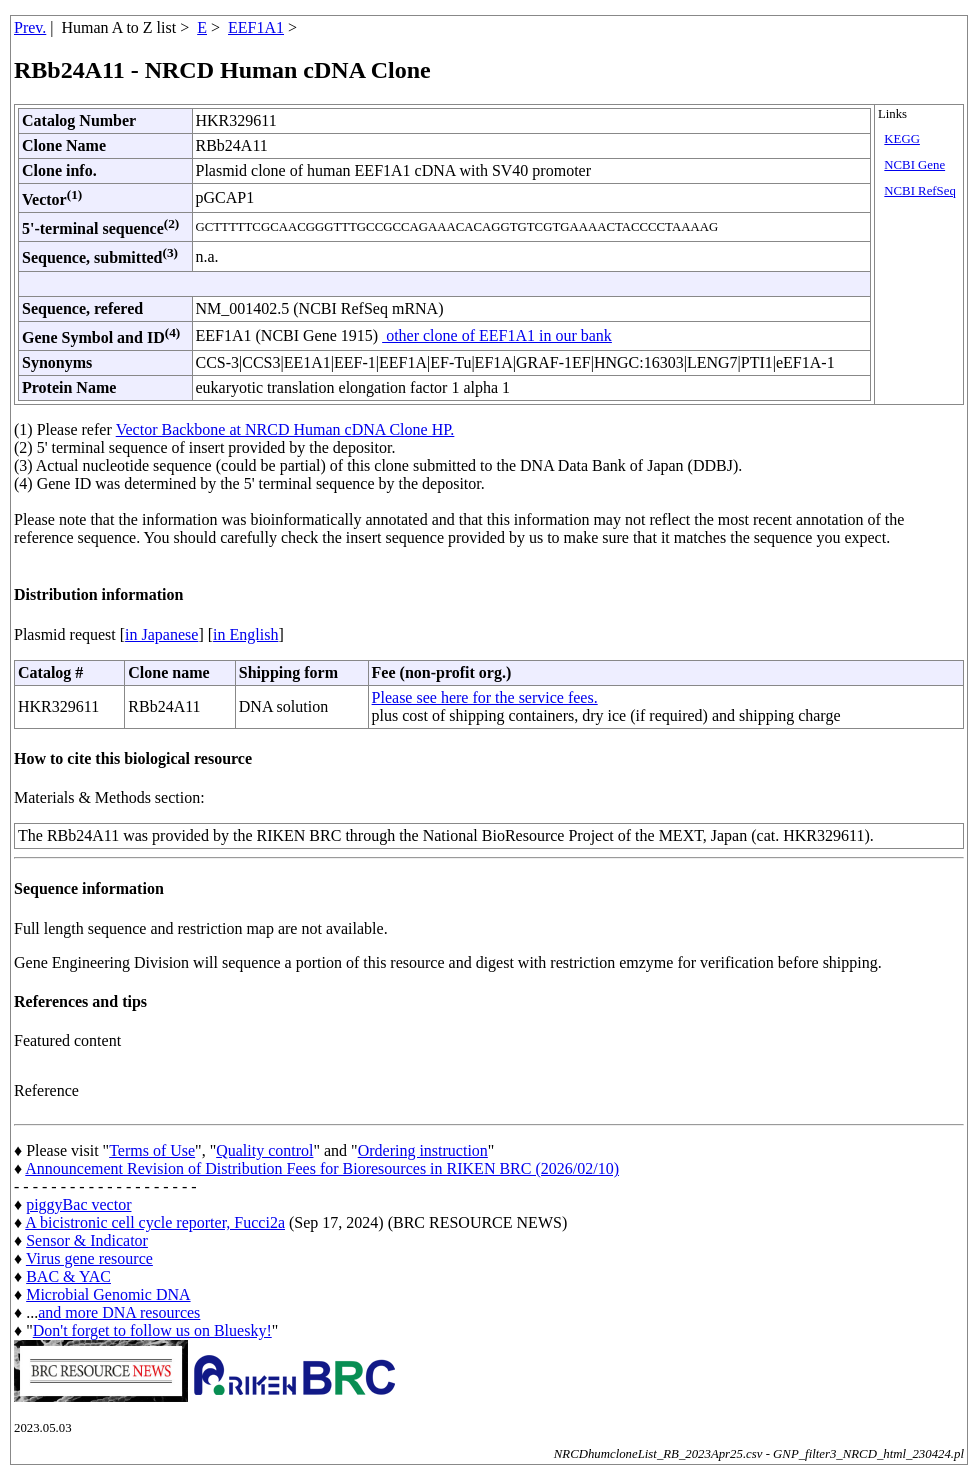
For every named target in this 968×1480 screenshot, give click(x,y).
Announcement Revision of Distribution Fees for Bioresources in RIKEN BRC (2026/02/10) (322, 1168)
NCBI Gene (914, 165)
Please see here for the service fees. (485, 697)
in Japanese (161, 634)
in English (245, 634)
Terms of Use (152, 1150)
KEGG (902, 139)
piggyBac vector (78, 1204)
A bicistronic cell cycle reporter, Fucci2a (155, 1222)
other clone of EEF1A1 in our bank (497, 335)
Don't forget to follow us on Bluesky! (152, 1330)
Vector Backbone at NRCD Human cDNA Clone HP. (285, 429)
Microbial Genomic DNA (108, 1294)
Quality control (264, 1150)
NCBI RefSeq (919, 191)
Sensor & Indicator (87, 1240)
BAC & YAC (68, 1276)
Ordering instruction (423, 1150)
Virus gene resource (89, 1258)
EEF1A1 (256, 27)
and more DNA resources (119, 1312)
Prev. (30, 27)
